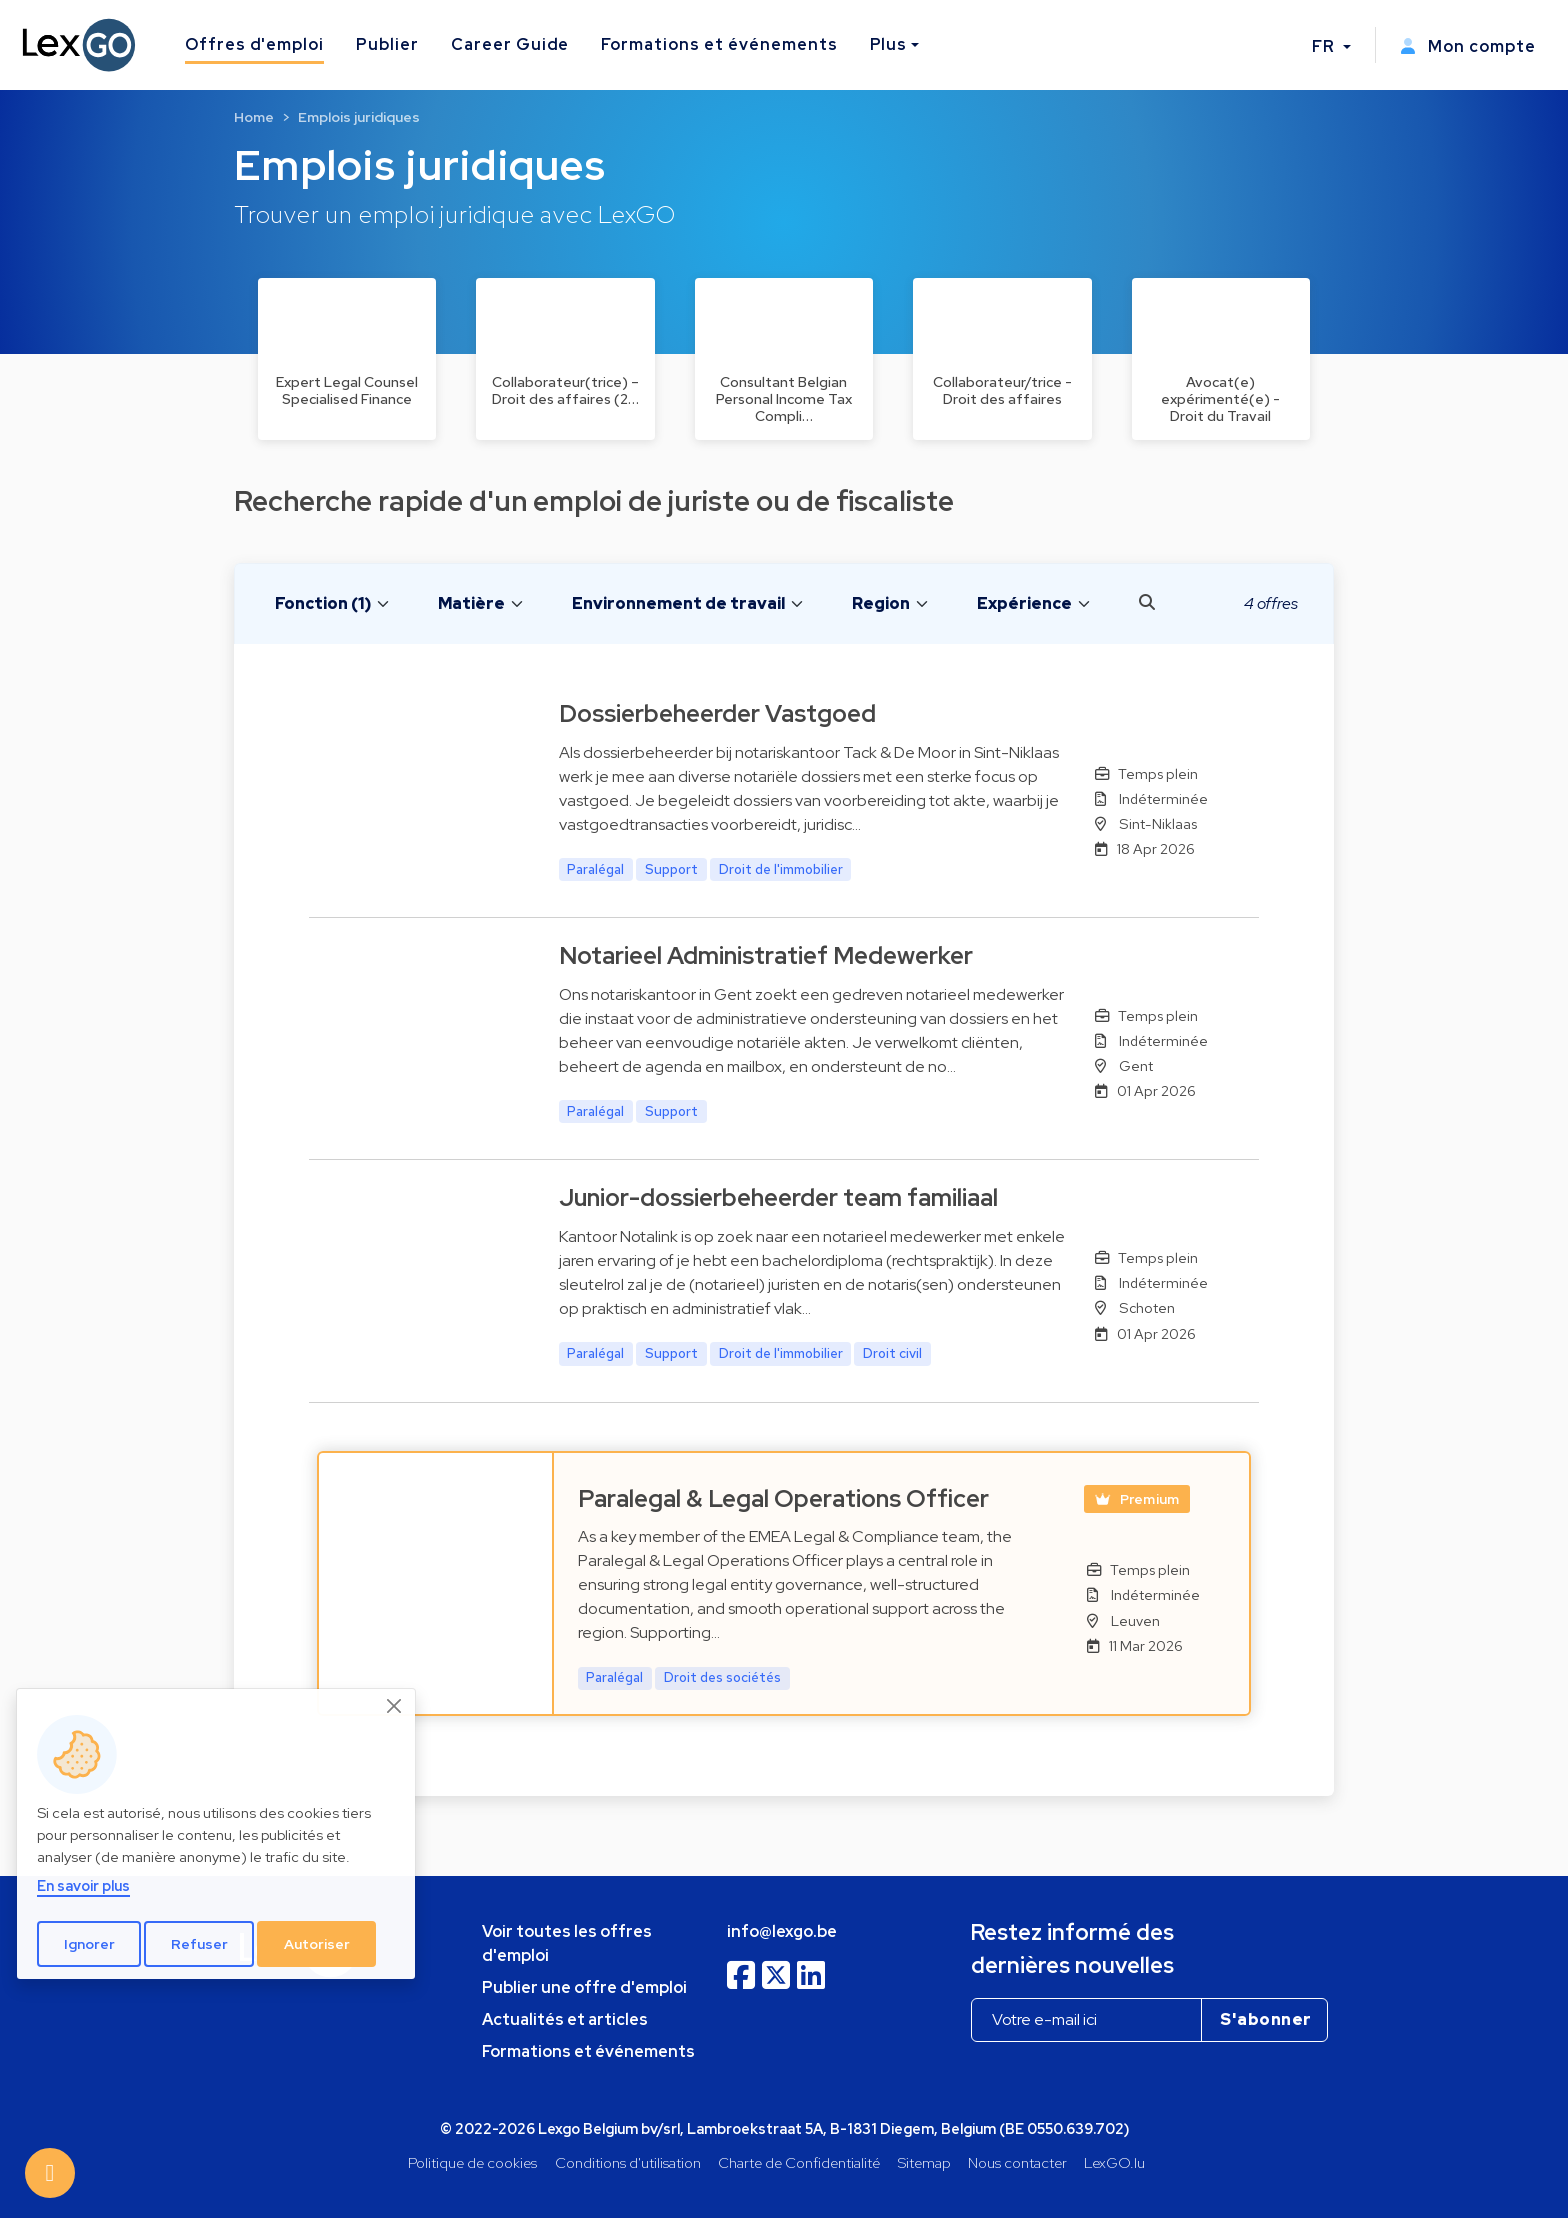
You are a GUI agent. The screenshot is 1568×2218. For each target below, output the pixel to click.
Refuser (199, 1944)
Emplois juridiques (359, 117)
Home (254, 117)
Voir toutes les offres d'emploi (567, 1943)
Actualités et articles (565, 2019)
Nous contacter (1017, 2162)
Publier (387, 44)
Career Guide (510, 44)
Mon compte (1468, 46)
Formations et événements (719, 44)
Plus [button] (889, 44)
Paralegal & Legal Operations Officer (783, 1498)
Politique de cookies (472, 2162)
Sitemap (924, 2162)
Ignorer (89, 1944)
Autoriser (317, 1944)
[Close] (395, 1706)
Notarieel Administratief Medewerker (766, 955)
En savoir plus (83, 1885)
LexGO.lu (1114, 2162)
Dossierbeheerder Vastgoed (717, 713)
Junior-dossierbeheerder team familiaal (778, 1197)
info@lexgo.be (782, 1931)
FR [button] (1325, 46)
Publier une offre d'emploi (584, 1987)
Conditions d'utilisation (628, 2162)
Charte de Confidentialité (799, 2162)
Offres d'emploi (254, 44)
